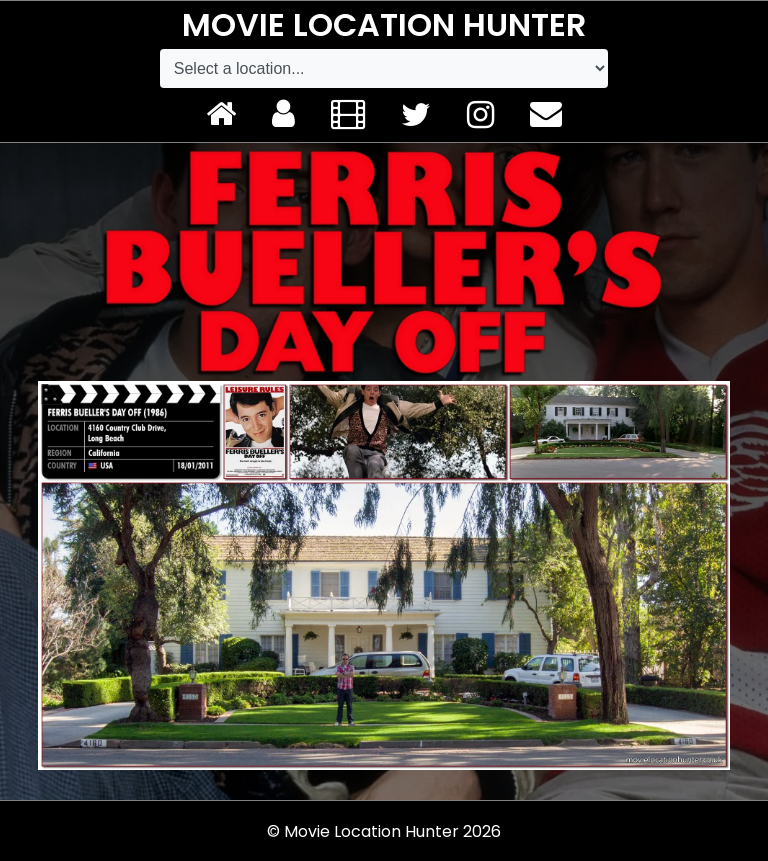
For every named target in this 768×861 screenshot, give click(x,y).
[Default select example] (384, 68)
